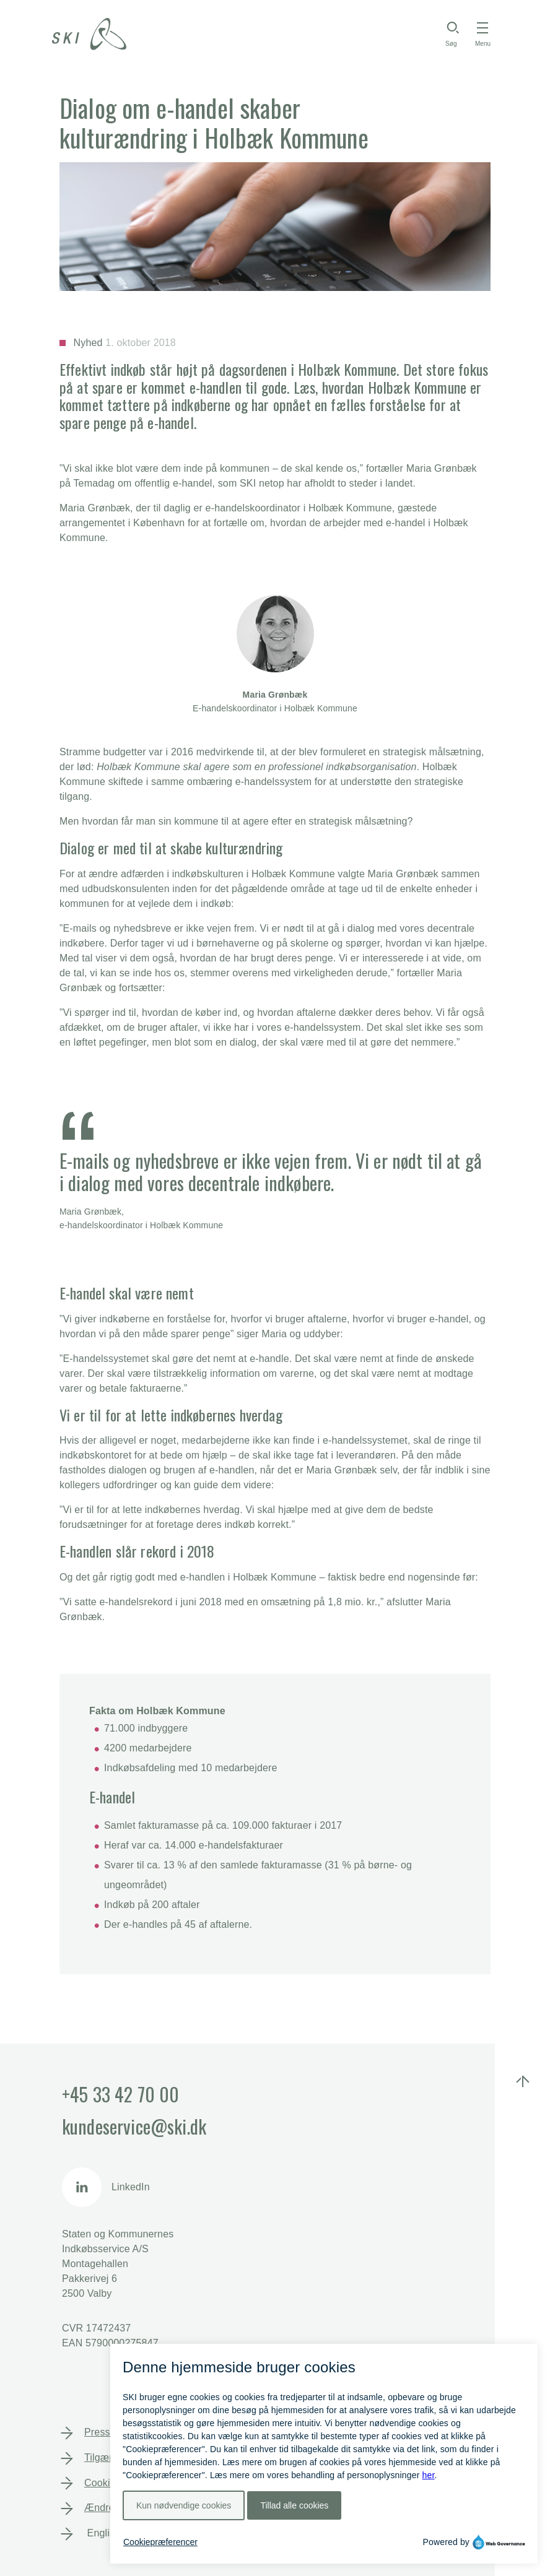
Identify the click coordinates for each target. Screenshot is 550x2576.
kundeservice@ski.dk (134, 2126)
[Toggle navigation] (483, 34)
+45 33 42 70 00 (120, 2094)
